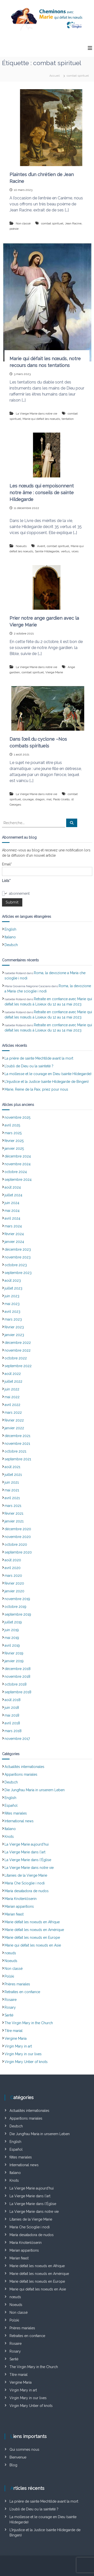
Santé (9, 2015)
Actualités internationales (24, 1767)
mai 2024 (12, 1211)
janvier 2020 (14, 1591)
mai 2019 (12, 1638)
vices (74, 551)
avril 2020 (13, 1568)
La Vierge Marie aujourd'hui (27, 1844)
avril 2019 (12, 1645)
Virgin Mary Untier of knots (26, 2062)
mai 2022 (12, 1397)
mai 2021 (12, 1490)
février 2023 (14, 1327)
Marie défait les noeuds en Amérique (34, 1930)
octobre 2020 (16, 1544)
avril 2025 (12, 1125)
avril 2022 (12, 1405)
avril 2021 (12, 1498)
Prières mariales (17, 1984)
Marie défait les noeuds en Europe (32, 1938)
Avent (41, 546)
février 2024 (14, 1234)
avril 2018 (12, 1723)
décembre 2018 (18, 1669)
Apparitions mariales (21, 1774)
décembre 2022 (18, 1343)
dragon (40, 799)
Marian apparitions (19, 1906)
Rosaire (11, 2000)
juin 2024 (12, 1203)
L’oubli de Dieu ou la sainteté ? (29, 1066)
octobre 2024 (16, 1172)
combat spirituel (52, 223)
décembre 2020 (18, 1529)
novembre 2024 (18, 1164)
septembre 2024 (18, 1180)
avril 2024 (12, 1218)
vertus (65, 551)
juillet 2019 (13, 1622)
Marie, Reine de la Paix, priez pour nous (36, 1089)
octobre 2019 (15, 1607)
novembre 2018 (17, 1677)
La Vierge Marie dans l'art (25, 1852)
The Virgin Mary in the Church (29, 2023)
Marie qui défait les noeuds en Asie (33, 1945)
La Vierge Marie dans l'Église (28, 1860)
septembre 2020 (18, 1552)
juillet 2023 (13, 1288)
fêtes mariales (16, 1813)
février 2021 (14, 1513)
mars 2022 (13, 1412)
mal (48, 799)
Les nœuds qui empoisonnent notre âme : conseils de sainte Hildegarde (42, 492)
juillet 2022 (13, 1381)
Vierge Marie (54, 672)
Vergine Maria (16, 2038)
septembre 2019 (18, 1614)
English (10, 929)
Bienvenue (18, 2457)
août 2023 (13, 1280)
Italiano (10, 937)
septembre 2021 (18, 1459)
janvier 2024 (14, 1242)
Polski (9, 1976)
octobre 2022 (16, 1358)
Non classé (23, 223)
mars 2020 (13, 1576)
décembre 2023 (18, 1249)
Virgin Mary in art (18, 2046)
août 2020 (13, 1560)
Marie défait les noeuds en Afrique (32, 1922)
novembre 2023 (18, 1257)
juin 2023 (12, 1296)
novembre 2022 (18, 1350)
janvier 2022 (14, 1428)
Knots (9, 1837)
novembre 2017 (17, 1739)
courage (28, 799)
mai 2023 (12, 1304)
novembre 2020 (18, 1537)
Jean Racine (73, 223)
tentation (68, 419)
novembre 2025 (17, 1117)
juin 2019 (12, 1630)
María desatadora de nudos (27, 1891)
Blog (13, 2465)
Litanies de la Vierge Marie (26, 1875)
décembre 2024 (18, 1156)
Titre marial (14, 2031)
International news (19, 1821)
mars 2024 (13, 1226)
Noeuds (21, 546)
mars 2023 (13, 1319)
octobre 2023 (16, 1265)
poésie (14, 228)
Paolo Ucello (61, 799)
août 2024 (13, 1187)
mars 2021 (13, 1506)
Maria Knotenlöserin (21, 1899)
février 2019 (14, 1653)
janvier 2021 (14, 1521)
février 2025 (14, 1141)
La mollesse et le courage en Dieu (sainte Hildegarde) (48, 1074)
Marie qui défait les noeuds (41, 419)
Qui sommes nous (24, 2450)
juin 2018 (12, 1708)
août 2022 (13, 1374)
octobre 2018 (16, 1684)
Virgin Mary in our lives (23, 2054)
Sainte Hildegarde (47, 551)
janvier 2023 (14, 1335)
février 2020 (14, 1583)
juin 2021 (12, 1482)
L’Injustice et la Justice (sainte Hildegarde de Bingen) (47, 1082)
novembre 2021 (17, 1444)
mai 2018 (12, 1715)
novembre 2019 (17, 1599)
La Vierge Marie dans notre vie (36, 413)
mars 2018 (13, 1731)
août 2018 (13, 1700)
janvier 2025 (14, 1148)
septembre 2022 (18, 1366)
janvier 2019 (14, 1661)
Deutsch (11, 945)
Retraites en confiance (22, 1992)
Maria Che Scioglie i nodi (25, 1883)
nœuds (10, 1953)
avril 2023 (12, 1312)
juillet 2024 (13, 1195)
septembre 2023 (18, 1273)
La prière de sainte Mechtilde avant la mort (39, 1058)
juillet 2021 (13, 1475)
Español (11, 1806)
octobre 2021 (15, 1451)
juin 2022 (12, 1389)
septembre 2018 (18, 1692)
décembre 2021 (17, 1436)
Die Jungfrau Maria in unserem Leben (35, 1790)
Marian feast (14, 1914)
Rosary (10, 2007)
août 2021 (12, 1467)
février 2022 (14, 1420)
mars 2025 (13, 1133)
